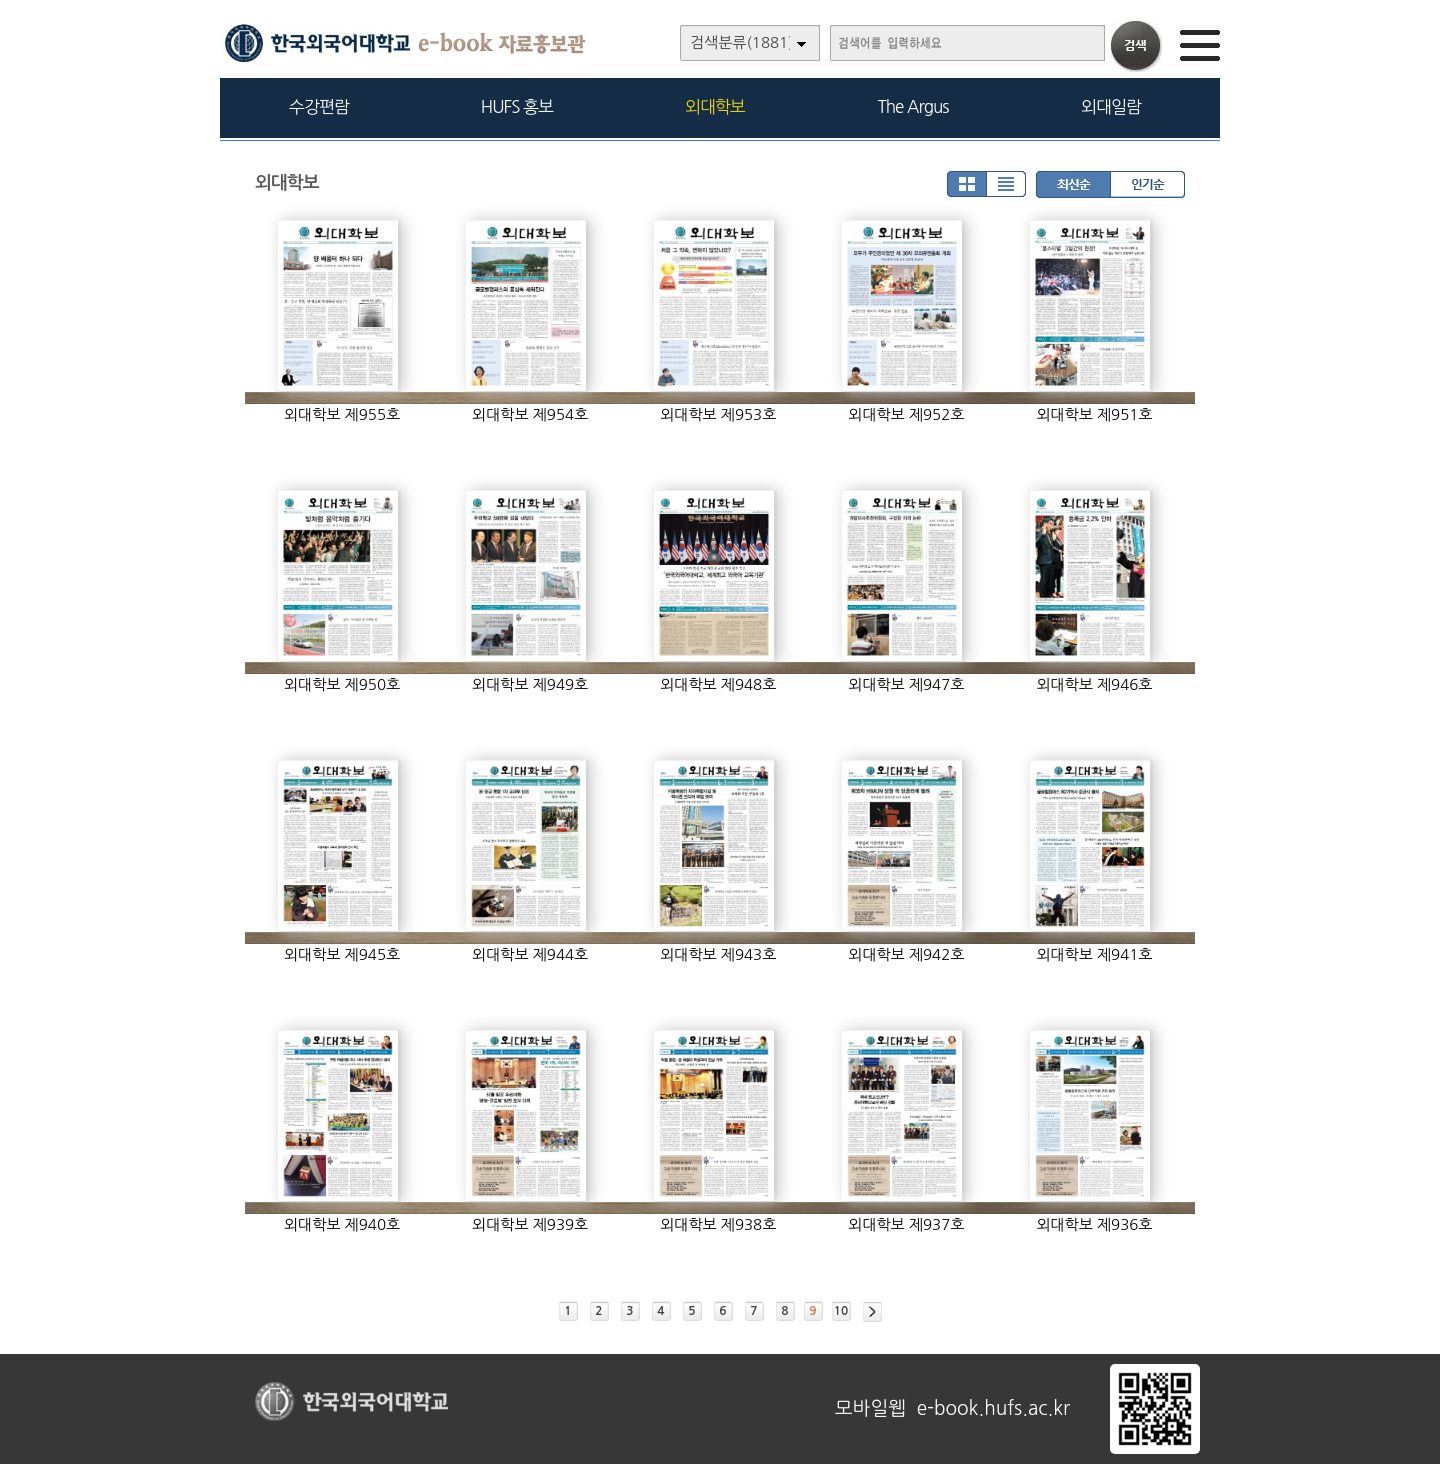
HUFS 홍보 (517, 106)
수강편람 (319, 106)
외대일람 (1111, 106)
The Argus (913, 106)
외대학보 (715, 106)
